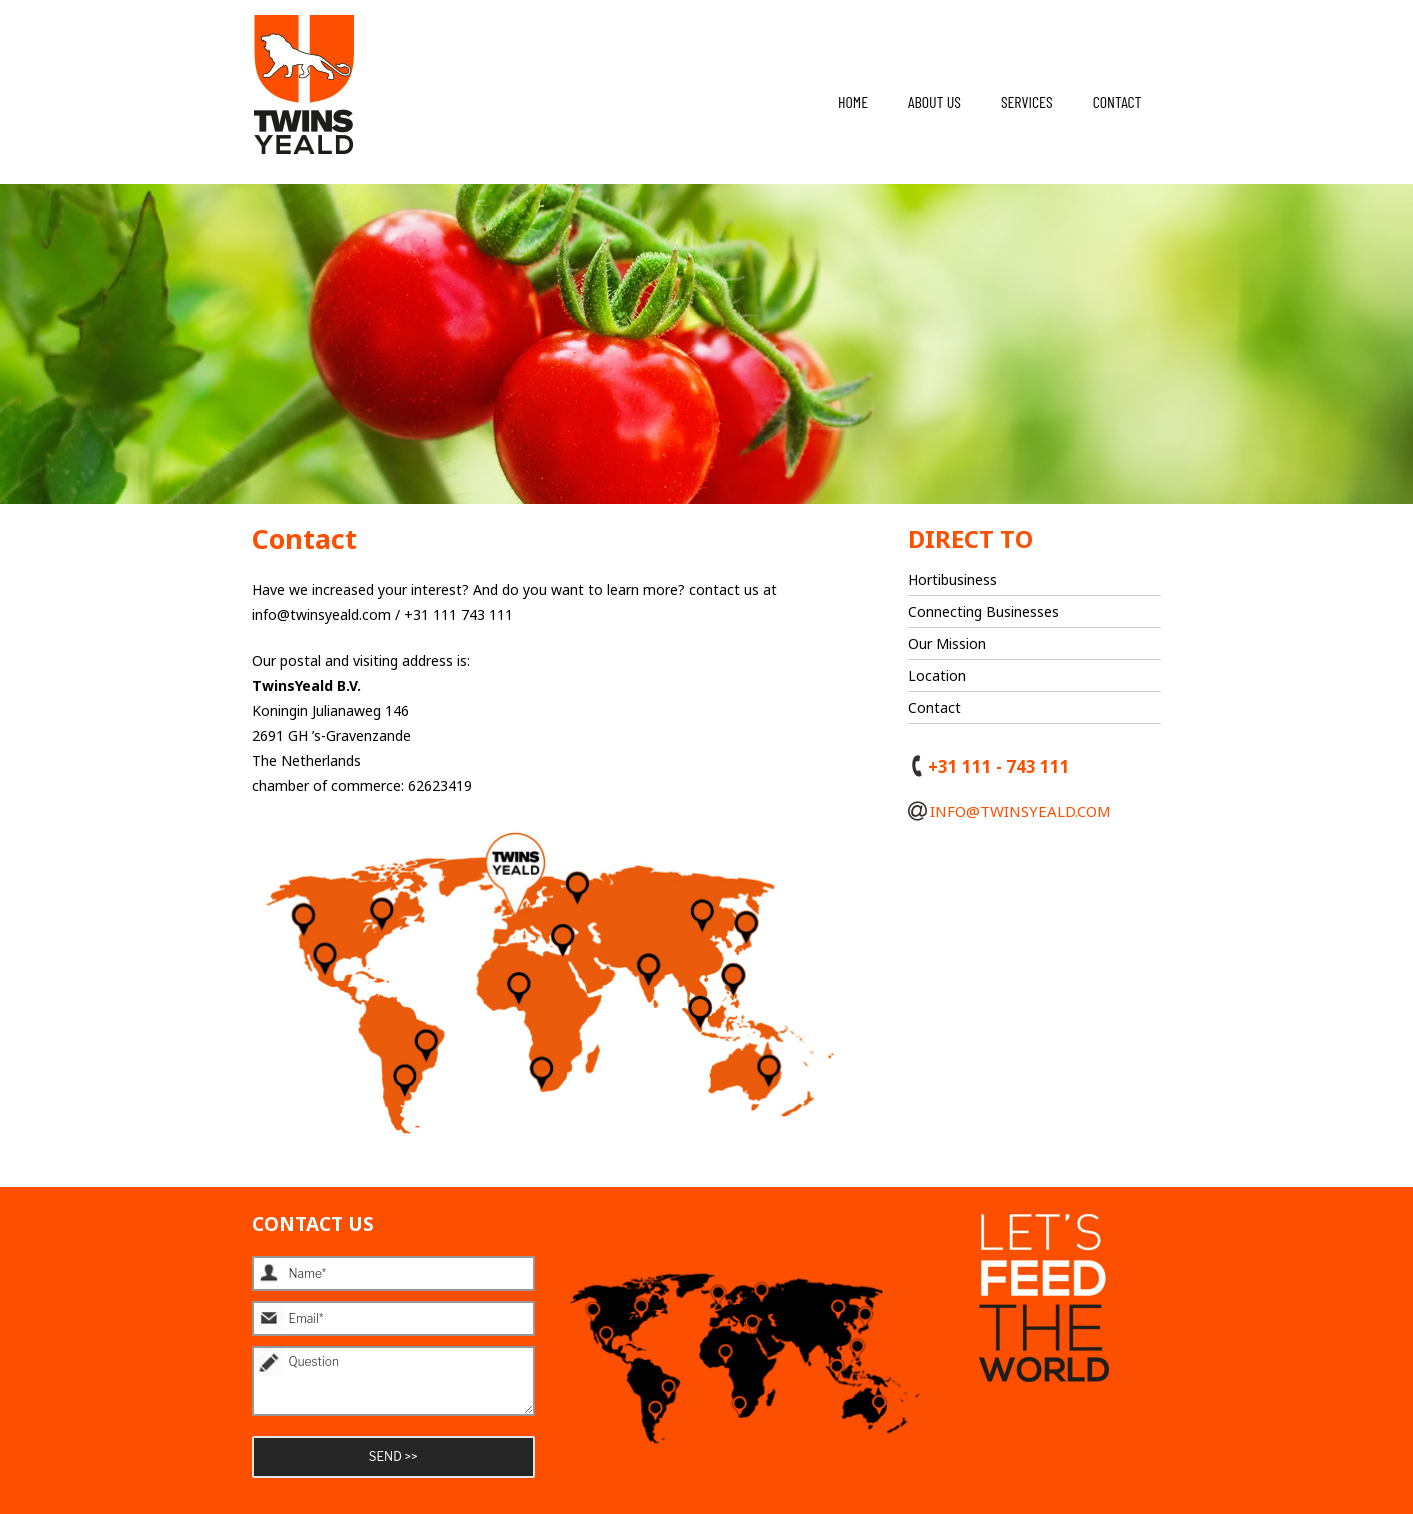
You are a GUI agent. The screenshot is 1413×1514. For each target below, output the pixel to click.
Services (1027, 101)
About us (934, 101)
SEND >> (393, 1456)
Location (937, 675)
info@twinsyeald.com (1009, 812)
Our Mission (947, 643)
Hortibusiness (952, 579)
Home (853, 101)
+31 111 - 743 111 (989, 769)
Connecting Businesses (983, 611)
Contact (1117, 101)
